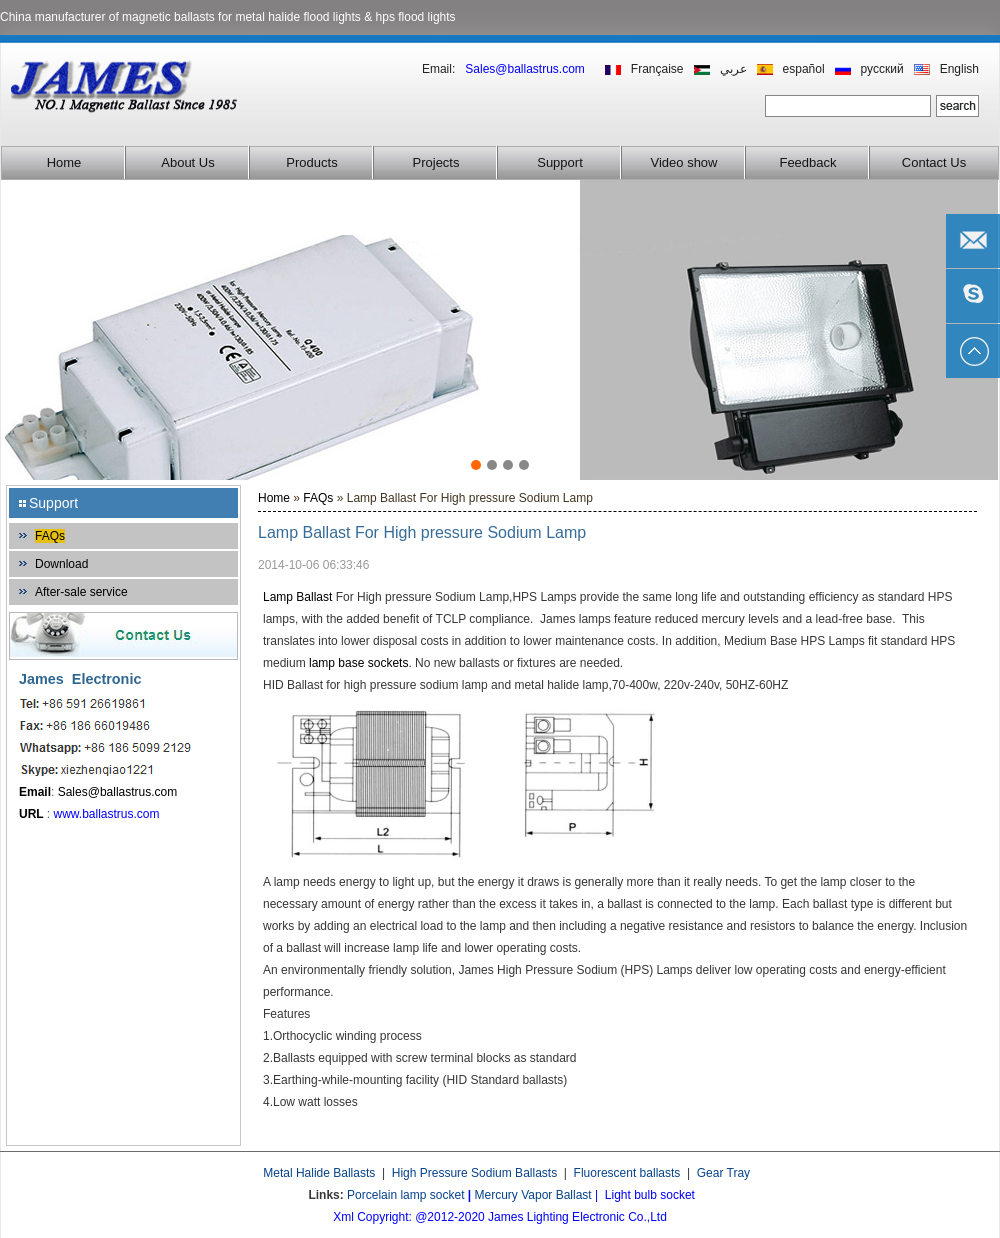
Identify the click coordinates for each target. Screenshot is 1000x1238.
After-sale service (81, 592)
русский (882, 69)
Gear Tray (723, 1173)
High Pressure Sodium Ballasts (474, 1173)
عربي (733, 69)
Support (560, 162)
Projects (436, 162)
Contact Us (934, 162)
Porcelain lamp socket (405, 1195)
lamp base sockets (358, 663)
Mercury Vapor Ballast (533, 1195)
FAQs (50, 536)
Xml (343, 1217)
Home (64, 162)
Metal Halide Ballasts (319, 1173)
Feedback (807, 162)
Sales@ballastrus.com (118, 792)
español (804, 69)
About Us (187, 162)
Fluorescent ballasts (627, 1173)
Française (657, 69)
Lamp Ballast (299, 597)
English (959, 69)
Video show (684, 162)
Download (61, 564)
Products (311, 162)
